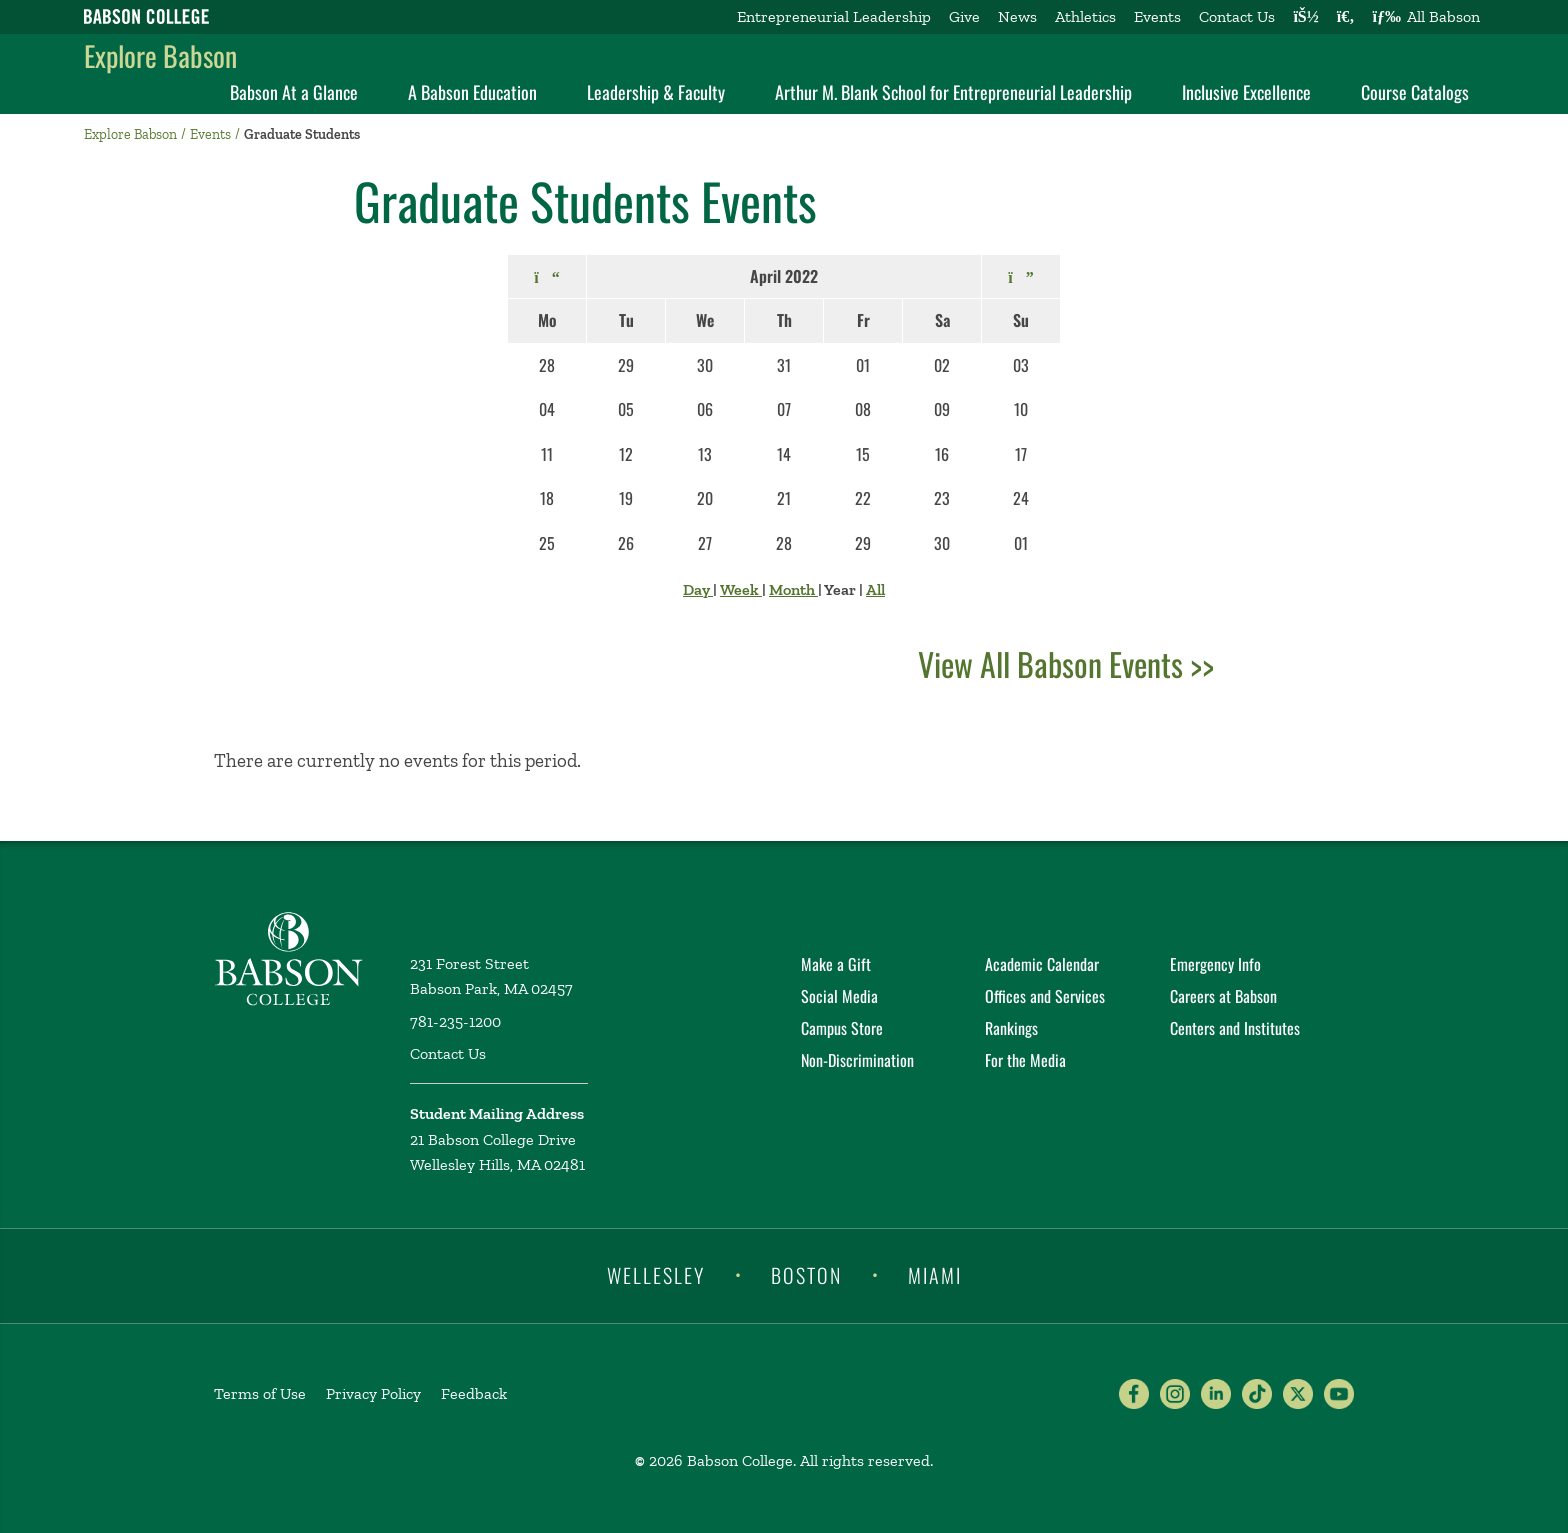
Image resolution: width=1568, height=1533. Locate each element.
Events (1157, 16)
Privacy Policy (373, 1393)
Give (964, 16)
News (1017, 16)
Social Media (839, 996)
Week (741, 589)
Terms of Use (260, 1393)
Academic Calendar (1042, 964)
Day (698, 589)
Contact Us (1237, 16)
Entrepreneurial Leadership (834, 16)
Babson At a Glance (294, 92)
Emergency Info (1215, 964)
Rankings (1011, 1028)
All (875, 589)
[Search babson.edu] (1346, 17)
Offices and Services (1045, 996)
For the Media (1025, 1060)
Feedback (474, 1393)
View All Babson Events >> (1066, 663)
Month (793, 589)
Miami (935, 1274)
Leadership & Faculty (656, 92)
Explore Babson (160, 55)
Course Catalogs (1415, 92)
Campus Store (842, 1028)
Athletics (1085, 16)
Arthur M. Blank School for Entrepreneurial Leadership (953, 92)
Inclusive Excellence (1246, 92)
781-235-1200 (455, 1021)
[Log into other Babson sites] (1305, 17)
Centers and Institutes (1235, 1028)
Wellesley (656, 1274)
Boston (806, 1274)
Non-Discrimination (857, 1060)
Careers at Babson (1223, 996)
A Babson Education (472, 92)
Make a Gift (836, 964)
